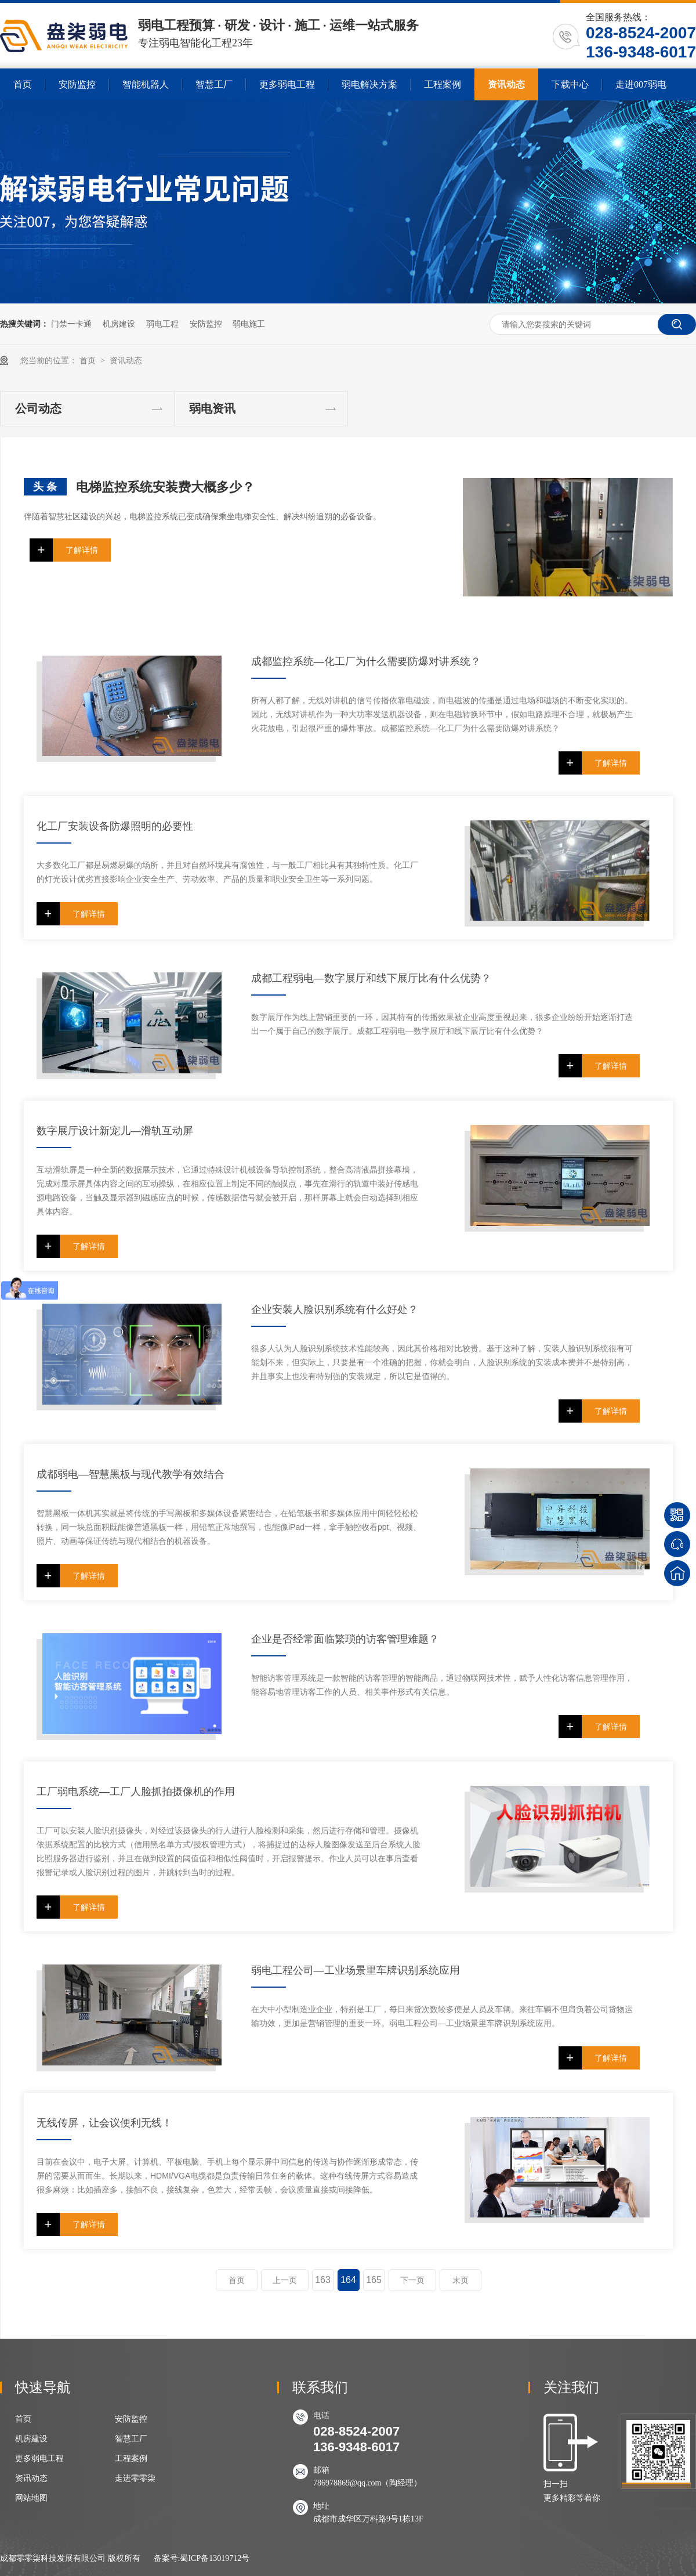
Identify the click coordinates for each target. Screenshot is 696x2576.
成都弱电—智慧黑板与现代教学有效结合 (130, 1474)
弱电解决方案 (369, 84)
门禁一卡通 (71, 323)
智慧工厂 (214, 84)
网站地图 (31, 2498)
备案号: (167, 2558)
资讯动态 (506, 84)
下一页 (412, 2280)
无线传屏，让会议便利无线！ (104, 2123)
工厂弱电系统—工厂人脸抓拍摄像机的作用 (136, 1791)
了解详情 (82, 550)
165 (374, 2280)
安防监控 (77, 84)
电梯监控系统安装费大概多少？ (165, 487)
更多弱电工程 (287, 84)
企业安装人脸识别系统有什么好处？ (334, 1309)
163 (323, 2280)
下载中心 (570, 84)
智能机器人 (145, 84)
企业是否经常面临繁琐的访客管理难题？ (345, 1639)
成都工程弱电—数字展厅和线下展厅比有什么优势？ (371, 978)
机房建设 (119, 323)
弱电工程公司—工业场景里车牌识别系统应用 (355, 1970)
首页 (22, 84)
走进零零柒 (135, 2478)
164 (348, 2280)
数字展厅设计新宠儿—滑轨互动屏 (115, 1131)
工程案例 (442, 84)
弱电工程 (162, 323)
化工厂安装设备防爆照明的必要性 (115, 826)
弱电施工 (249, 323)
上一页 (285, 2280)
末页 (460, 2280)
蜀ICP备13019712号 (214, 2558)
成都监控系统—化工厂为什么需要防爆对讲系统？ (366, 661)
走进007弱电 (640, 84)
